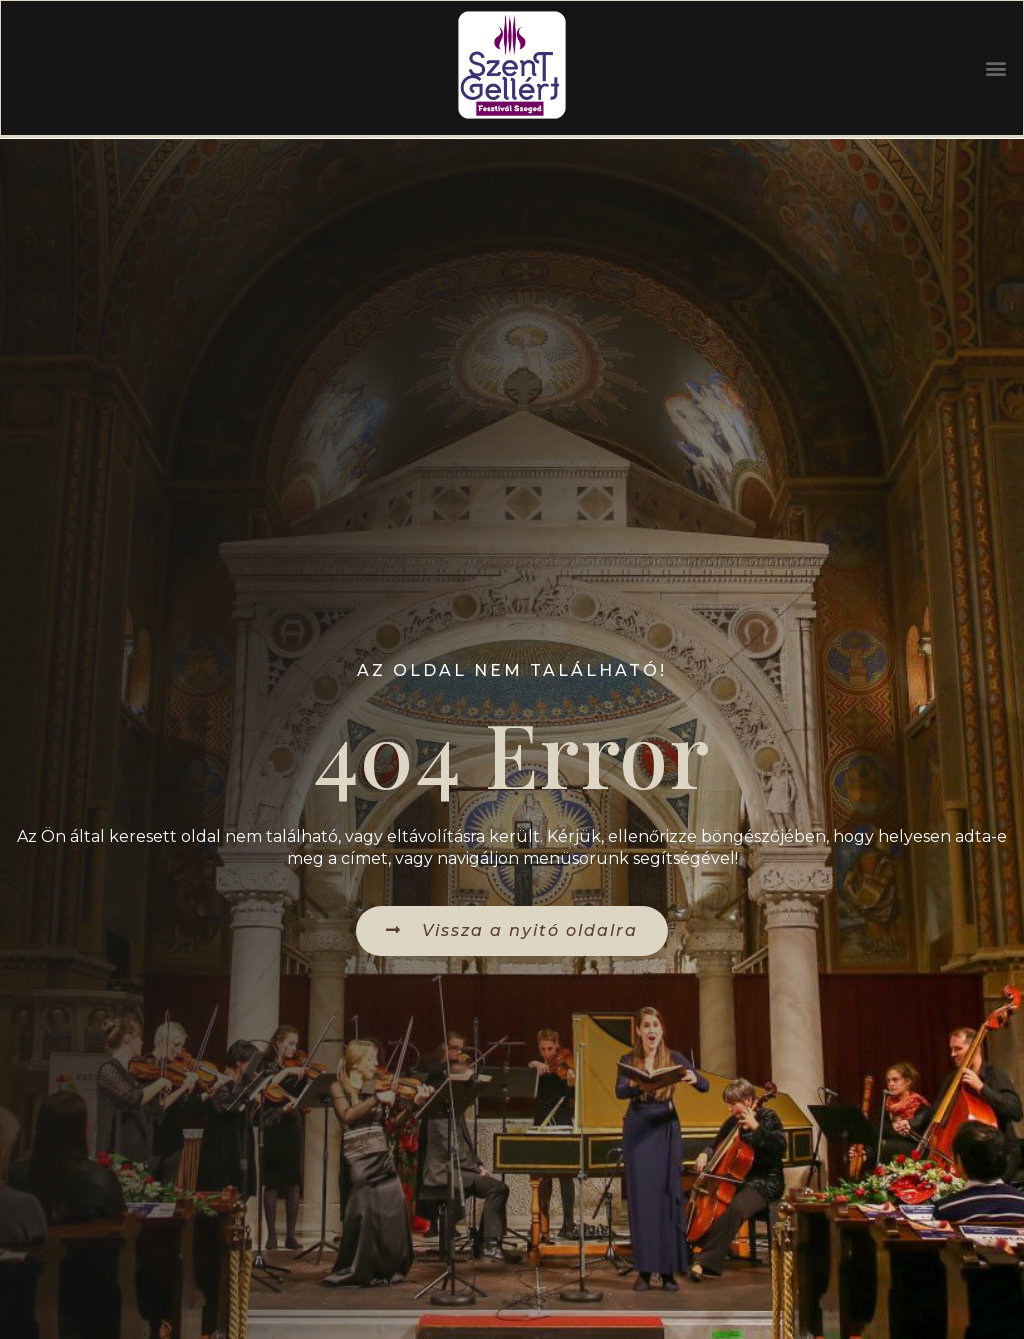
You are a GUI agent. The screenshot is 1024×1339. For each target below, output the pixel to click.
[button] (994, 70)
